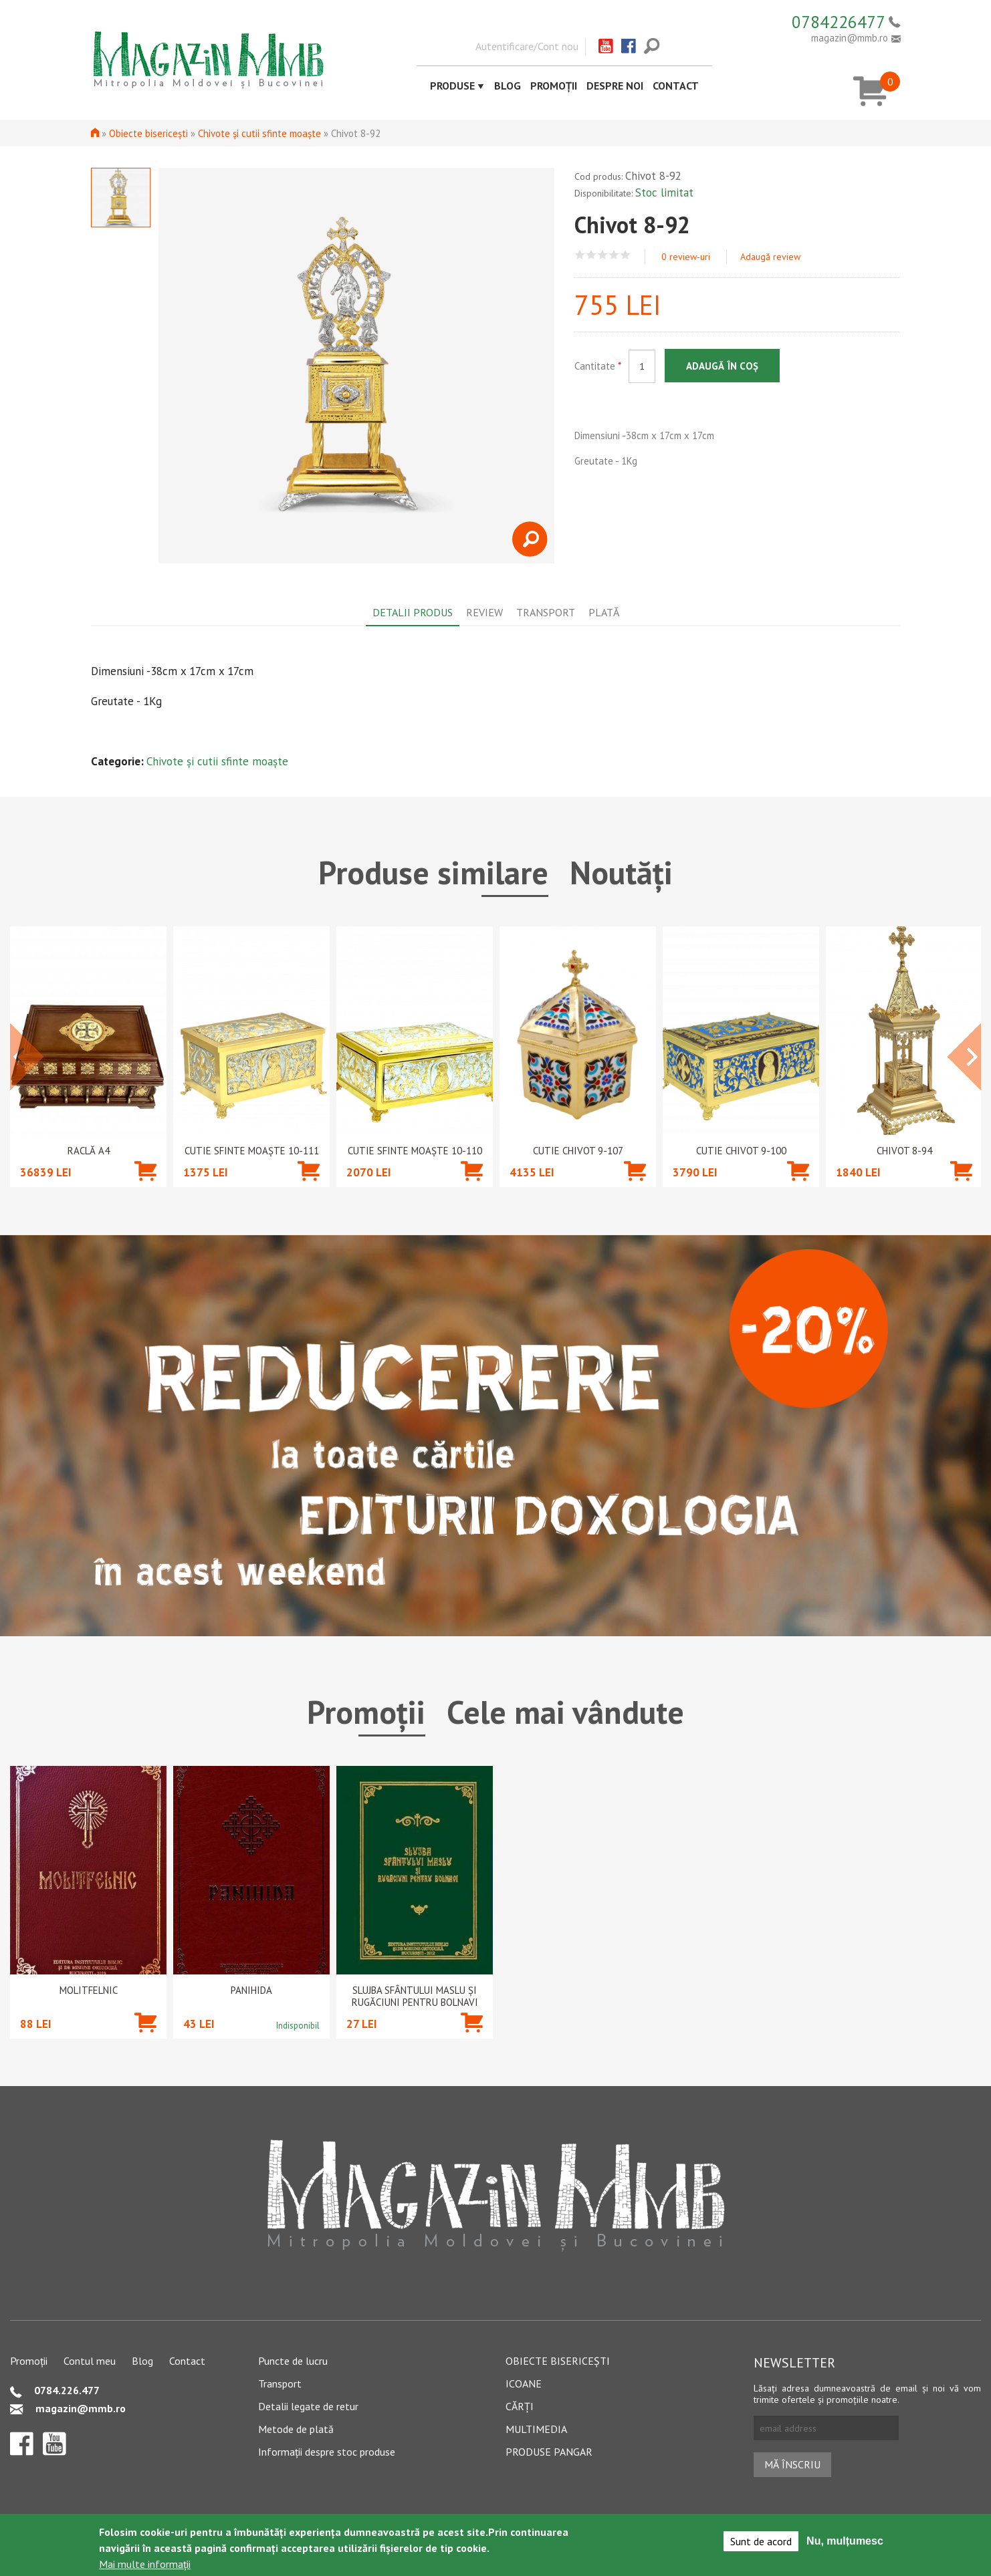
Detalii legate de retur (308, 2406)
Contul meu (90, 2360)
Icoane (524, 2383)
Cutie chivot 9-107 (578, 1151)
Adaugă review (770, 257)
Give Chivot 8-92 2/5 (591, 255)
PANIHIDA (251, 1990)
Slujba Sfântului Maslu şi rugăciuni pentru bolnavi (415, 1996)
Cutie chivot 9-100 (741, 1151)
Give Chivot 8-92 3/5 (603, 255)
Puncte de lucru (293, 2360)
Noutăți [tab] (621, 872)
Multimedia (536, 2429)
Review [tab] (484, 612)
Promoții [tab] (366, 1711)
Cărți (520, 2406)
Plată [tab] (603, 612)
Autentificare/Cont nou (526, 46)
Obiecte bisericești (148, 133)
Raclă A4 (89, 1151)
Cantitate (597, 366)
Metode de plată (296, 2429)
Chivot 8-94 (904, 1151)
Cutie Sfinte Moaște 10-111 (252, 1151)
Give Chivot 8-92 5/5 (625, 255)
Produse (452, 85)
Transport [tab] (545, 612)
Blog (507, 85)
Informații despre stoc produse (326, 2451)
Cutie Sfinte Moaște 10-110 (415, 1151)
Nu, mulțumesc (844, 2541)
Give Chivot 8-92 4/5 (614, 255)
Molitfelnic (89, 1990)
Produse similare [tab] (433, 872)
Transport (280, 2383)
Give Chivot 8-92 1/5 (580, 255)
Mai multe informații (145, 2564)
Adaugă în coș (722, 366)
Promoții (553, 85)
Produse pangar (549, 2451)
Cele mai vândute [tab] (565, 1711)
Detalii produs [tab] (412, 612)
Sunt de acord (761, 2541)
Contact (676, 85)
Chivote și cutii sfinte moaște (259, 133)
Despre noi (614, 85)
